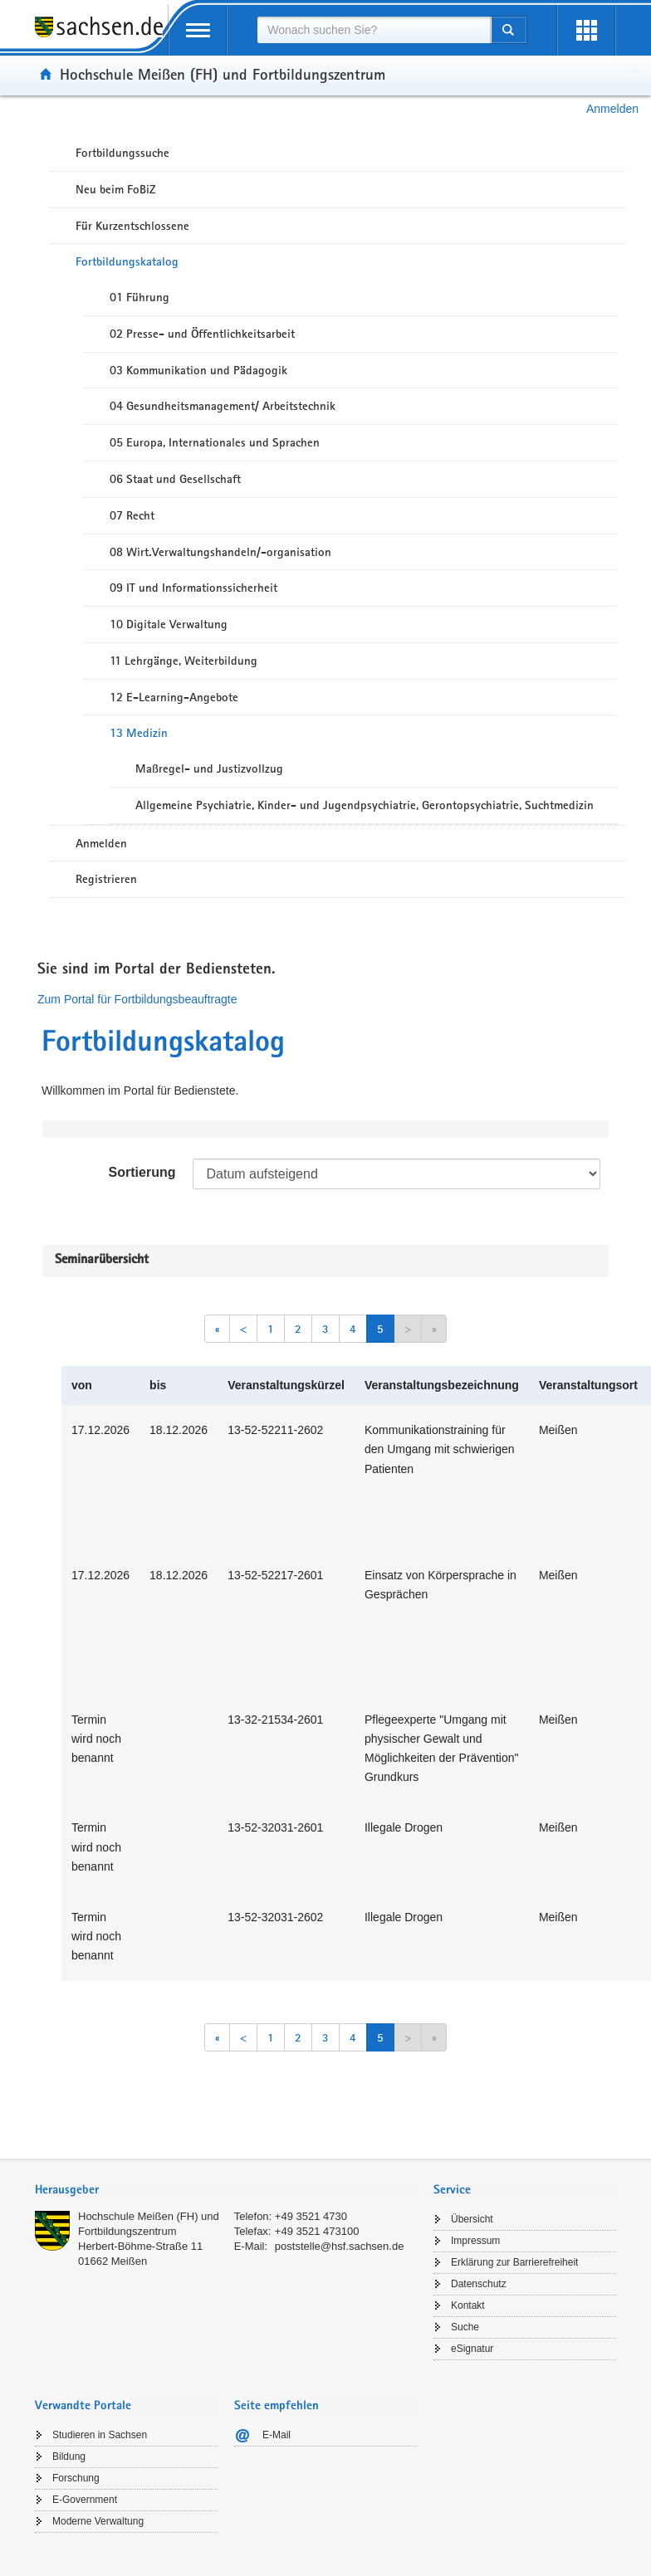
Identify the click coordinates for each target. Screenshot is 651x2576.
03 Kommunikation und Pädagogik (198, 370)
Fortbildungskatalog (127, 261)
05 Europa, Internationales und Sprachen (215, 442)
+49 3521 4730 (311, 2216)
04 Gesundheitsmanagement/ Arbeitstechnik (222, 405)
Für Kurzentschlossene (132, 225)
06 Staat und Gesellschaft (175, 478)
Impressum (475, 2241)
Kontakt (468, 2305)
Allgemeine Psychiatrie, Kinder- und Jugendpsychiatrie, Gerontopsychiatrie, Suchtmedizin (364, 805)
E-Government (84, 2499)
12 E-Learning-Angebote (174, 697)
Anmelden (612, 108)
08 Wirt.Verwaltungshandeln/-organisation (220, 551)
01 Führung (139, 297)
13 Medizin (139, 732)
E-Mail (276, 2435)
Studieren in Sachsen (99, 2435)
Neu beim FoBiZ (116, 189)
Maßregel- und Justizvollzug (209, 768)
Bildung (69, 2456)
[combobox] (374, 30)
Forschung (76, 2478)
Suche (465, 2327)
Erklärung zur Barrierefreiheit (514, 2262)
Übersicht (472, 2219)
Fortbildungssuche (122, 152)
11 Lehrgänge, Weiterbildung (183, 660)
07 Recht (132, 515)
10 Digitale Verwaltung (169, 624)
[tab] (226, 2191)
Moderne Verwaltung (98, 2521)
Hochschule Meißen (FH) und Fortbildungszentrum (222, 74)
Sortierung (142, 1172)
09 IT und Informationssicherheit (193, 587)
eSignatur (472, 2348)
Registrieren (106, 878)
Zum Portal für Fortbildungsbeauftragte (137, 999)
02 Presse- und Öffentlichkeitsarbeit (202, 333)
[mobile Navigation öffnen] (198, 30)
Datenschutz (479, 2284)
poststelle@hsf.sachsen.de (339, 2246)
